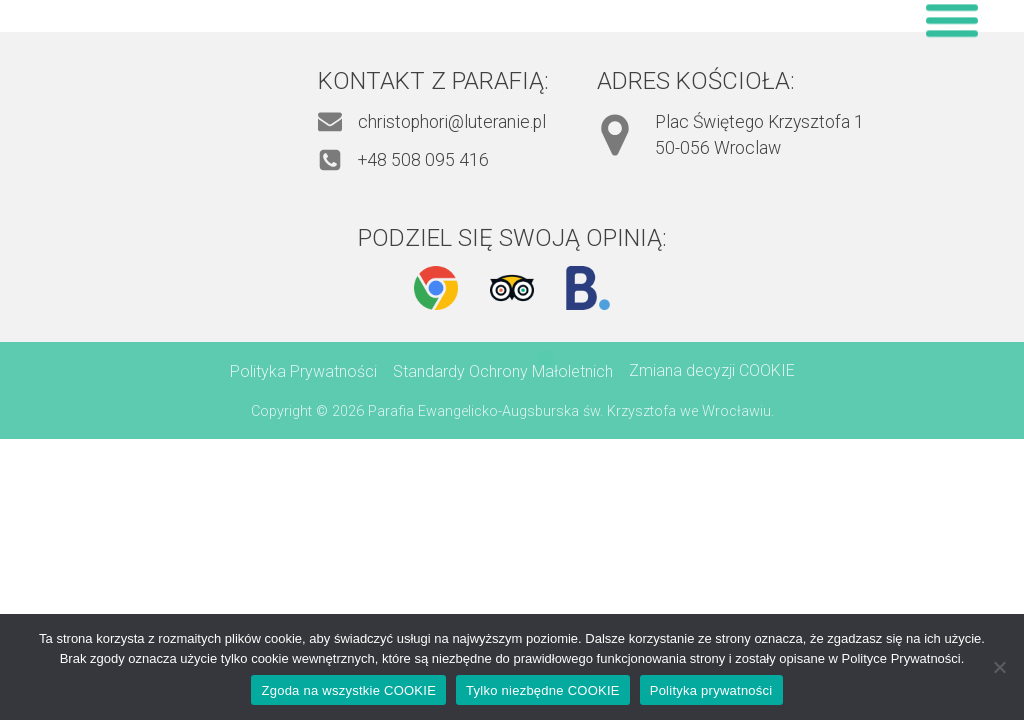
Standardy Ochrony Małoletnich (503, 371)
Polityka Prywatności (303, 371)
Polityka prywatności (711, 690)
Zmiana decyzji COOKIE (712, 370)
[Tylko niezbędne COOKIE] (999, 667)
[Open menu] (952, 20)
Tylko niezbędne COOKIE (543, 690)
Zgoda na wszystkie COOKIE (348, 690)
